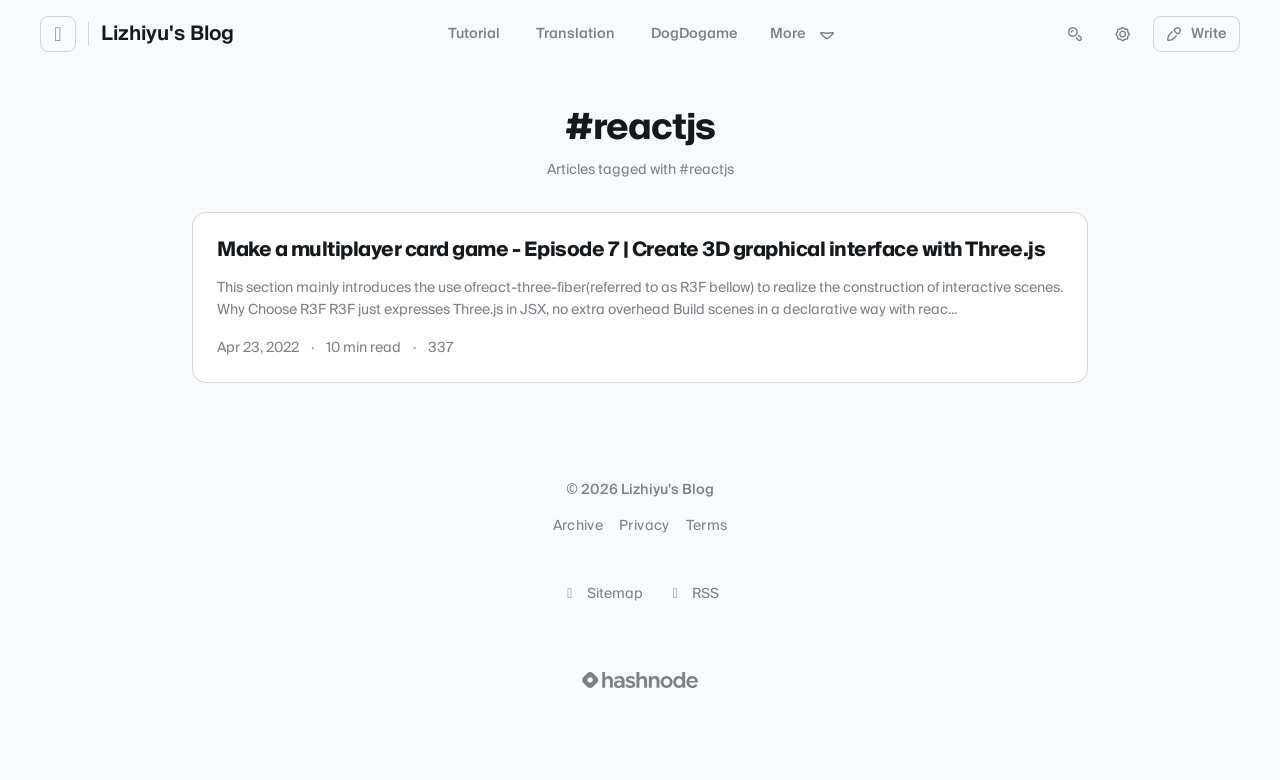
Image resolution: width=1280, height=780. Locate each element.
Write (1197, 34)
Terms (707, 526)
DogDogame (694, 34)
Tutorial (474, 34)
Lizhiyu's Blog (167, 34)
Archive (578, 526)
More (803, 34)
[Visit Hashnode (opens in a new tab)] (640, 680)
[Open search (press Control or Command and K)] (1075, 34)
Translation (575, 34)
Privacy (644, 526)
